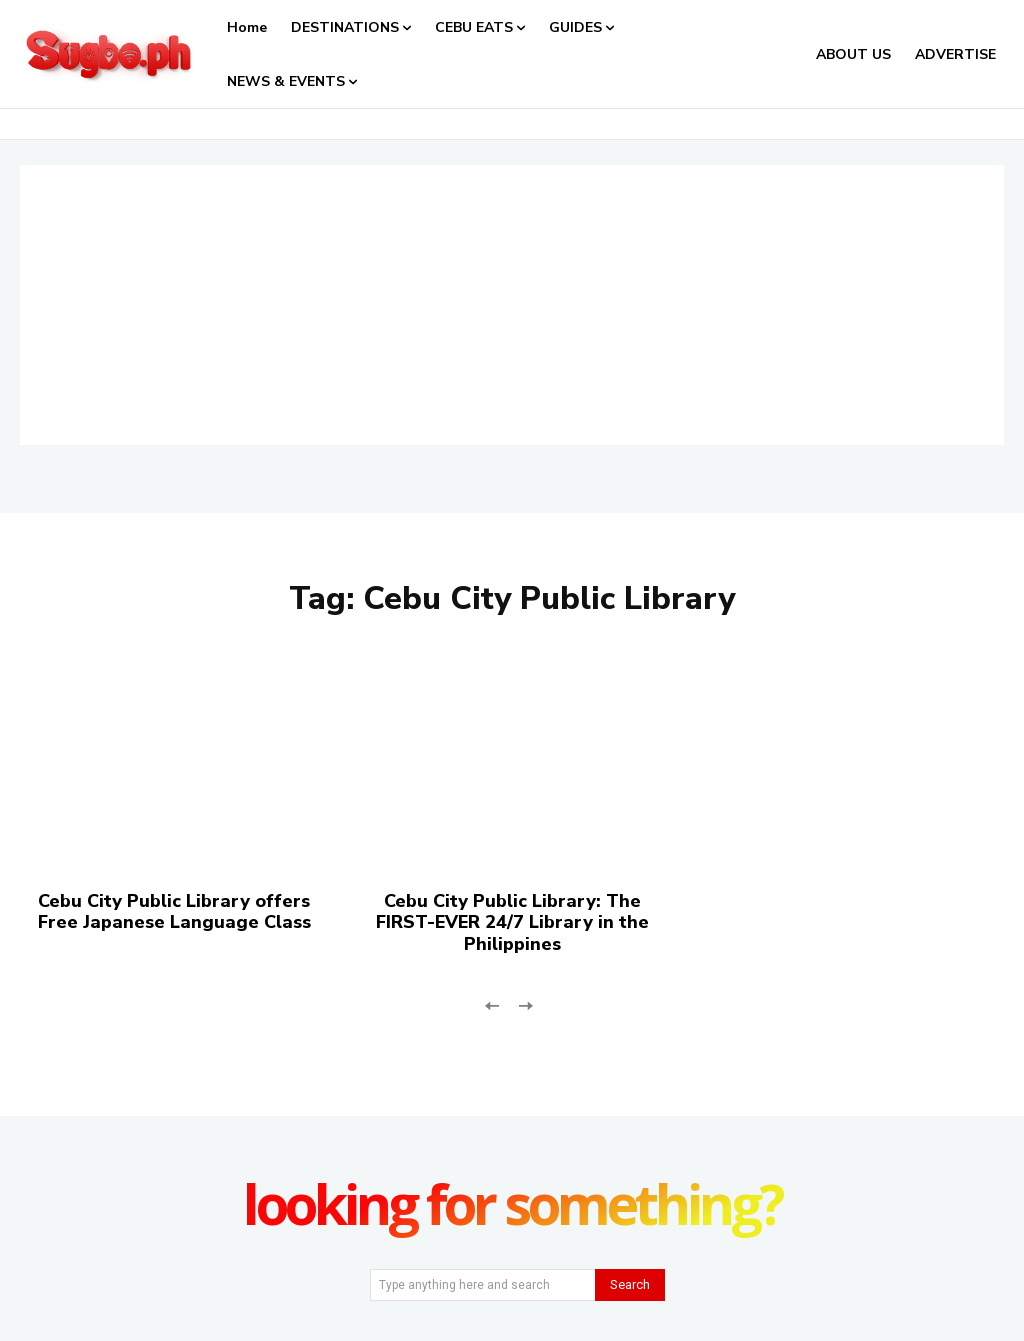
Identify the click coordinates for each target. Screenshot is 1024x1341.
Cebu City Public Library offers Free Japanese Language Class (174, 912)
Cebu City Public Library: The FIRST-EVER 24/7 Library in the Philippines (512, 922)
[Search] (630, 1285)
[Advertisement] (512, 305)
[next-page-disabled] (524, 1003)
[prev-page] (492, 1003)
